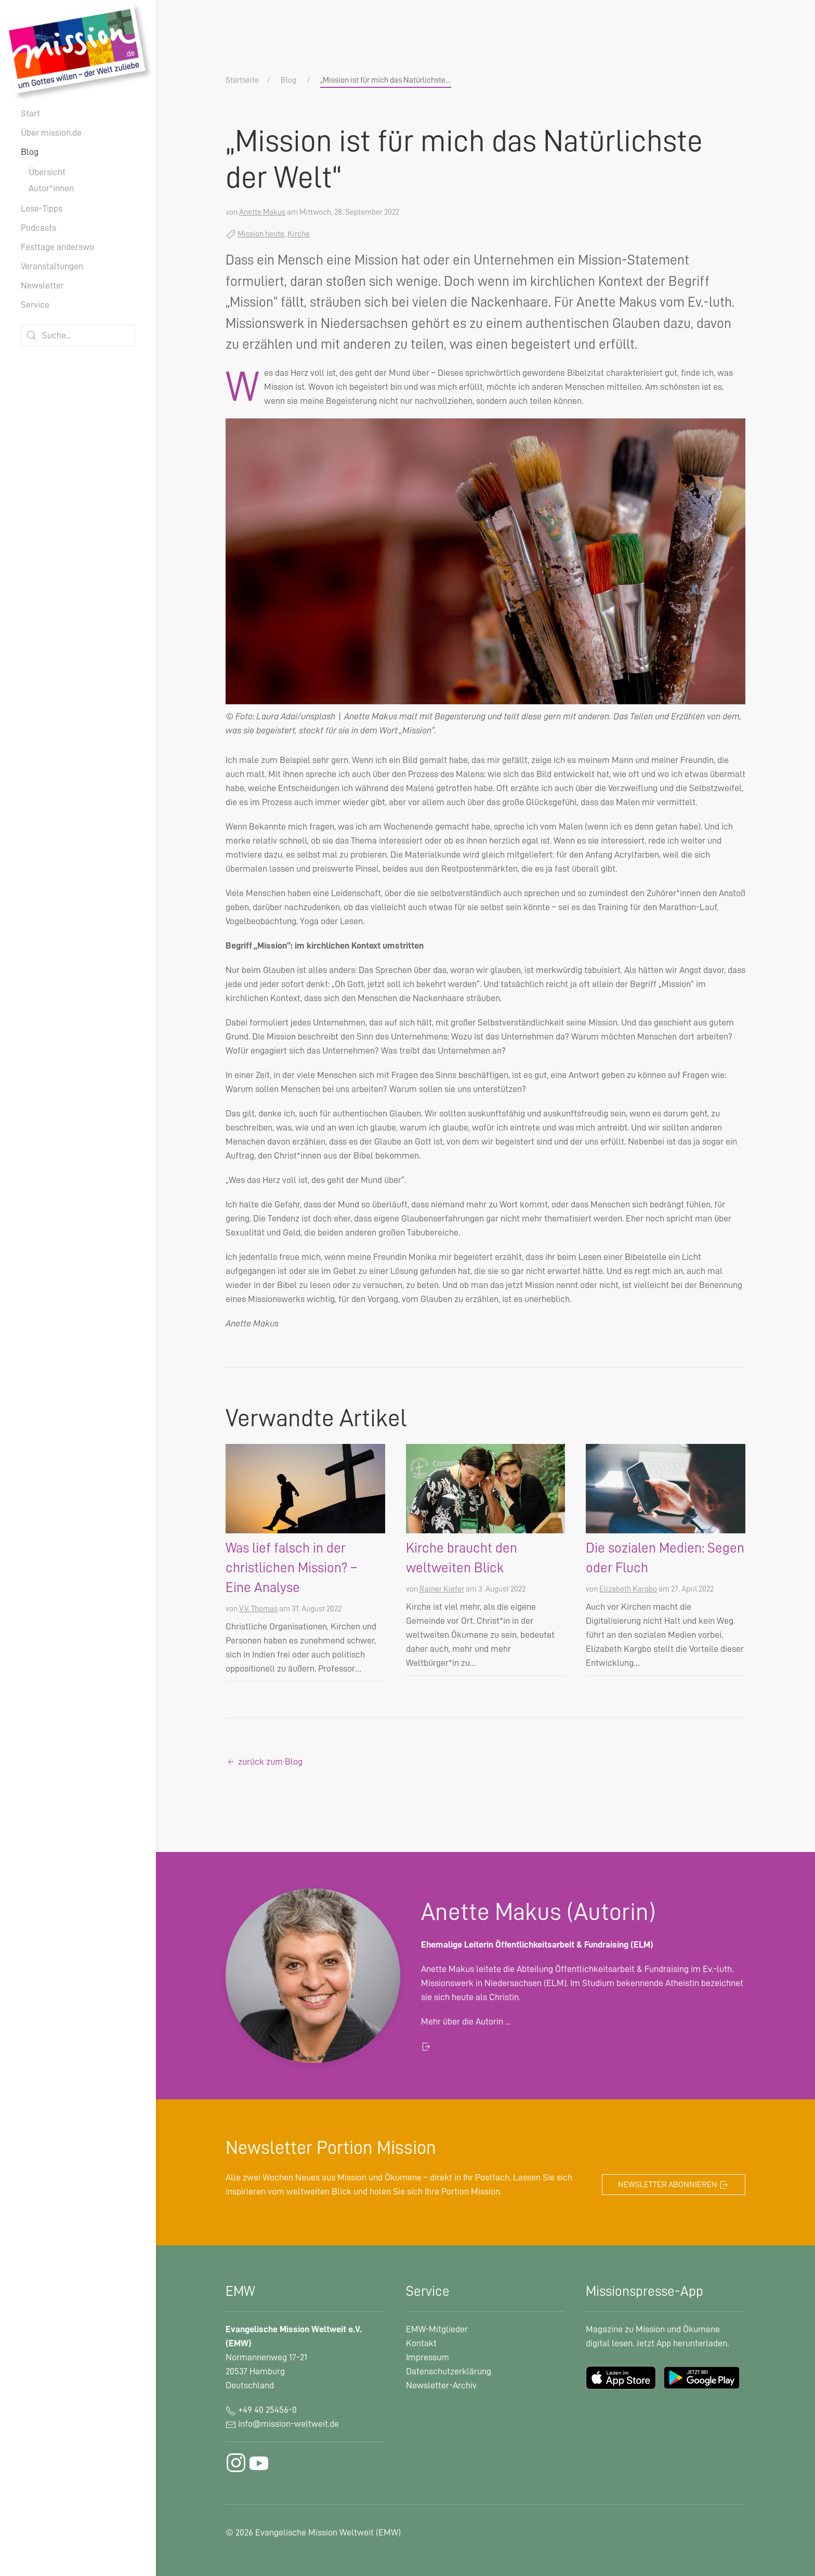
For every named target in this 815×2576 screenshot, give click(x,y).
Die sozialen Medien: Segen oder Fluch (665, 1558)
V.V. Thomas (258, 1609)
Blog (29, 151)
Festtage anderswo (57, 247)
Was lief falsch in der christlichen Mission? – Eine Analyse (291, 1568)
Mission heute (261, 234)
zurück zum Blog (264, 1761)
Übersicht (47, 172)
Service (35, 304)
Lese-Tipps (41, 208)
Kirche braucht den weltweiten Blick (461, 1558)
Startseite (242, 80)
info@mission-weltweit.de (288, 2423)
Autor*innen (51, 188)
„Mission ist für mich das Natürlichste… (385, 80)
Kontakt (421, 2343)
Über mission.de (51, 132)
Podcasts (38, 227)
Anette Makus (262, 212)
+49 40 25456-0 (261, 2409)
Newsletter (42, 285)
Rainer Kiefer (441, 1589)
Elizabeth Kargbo (628, 1589)
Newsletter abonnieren (673, 2185)
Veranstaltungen (52, 266)
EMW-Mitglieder (437, 2329)
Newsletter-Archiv (441, 2385)
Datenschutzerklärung (448, 2371)
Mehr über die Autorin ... (465, 2021)
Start (30, 113)
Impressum (427, 2357)
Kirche (298, 234)
